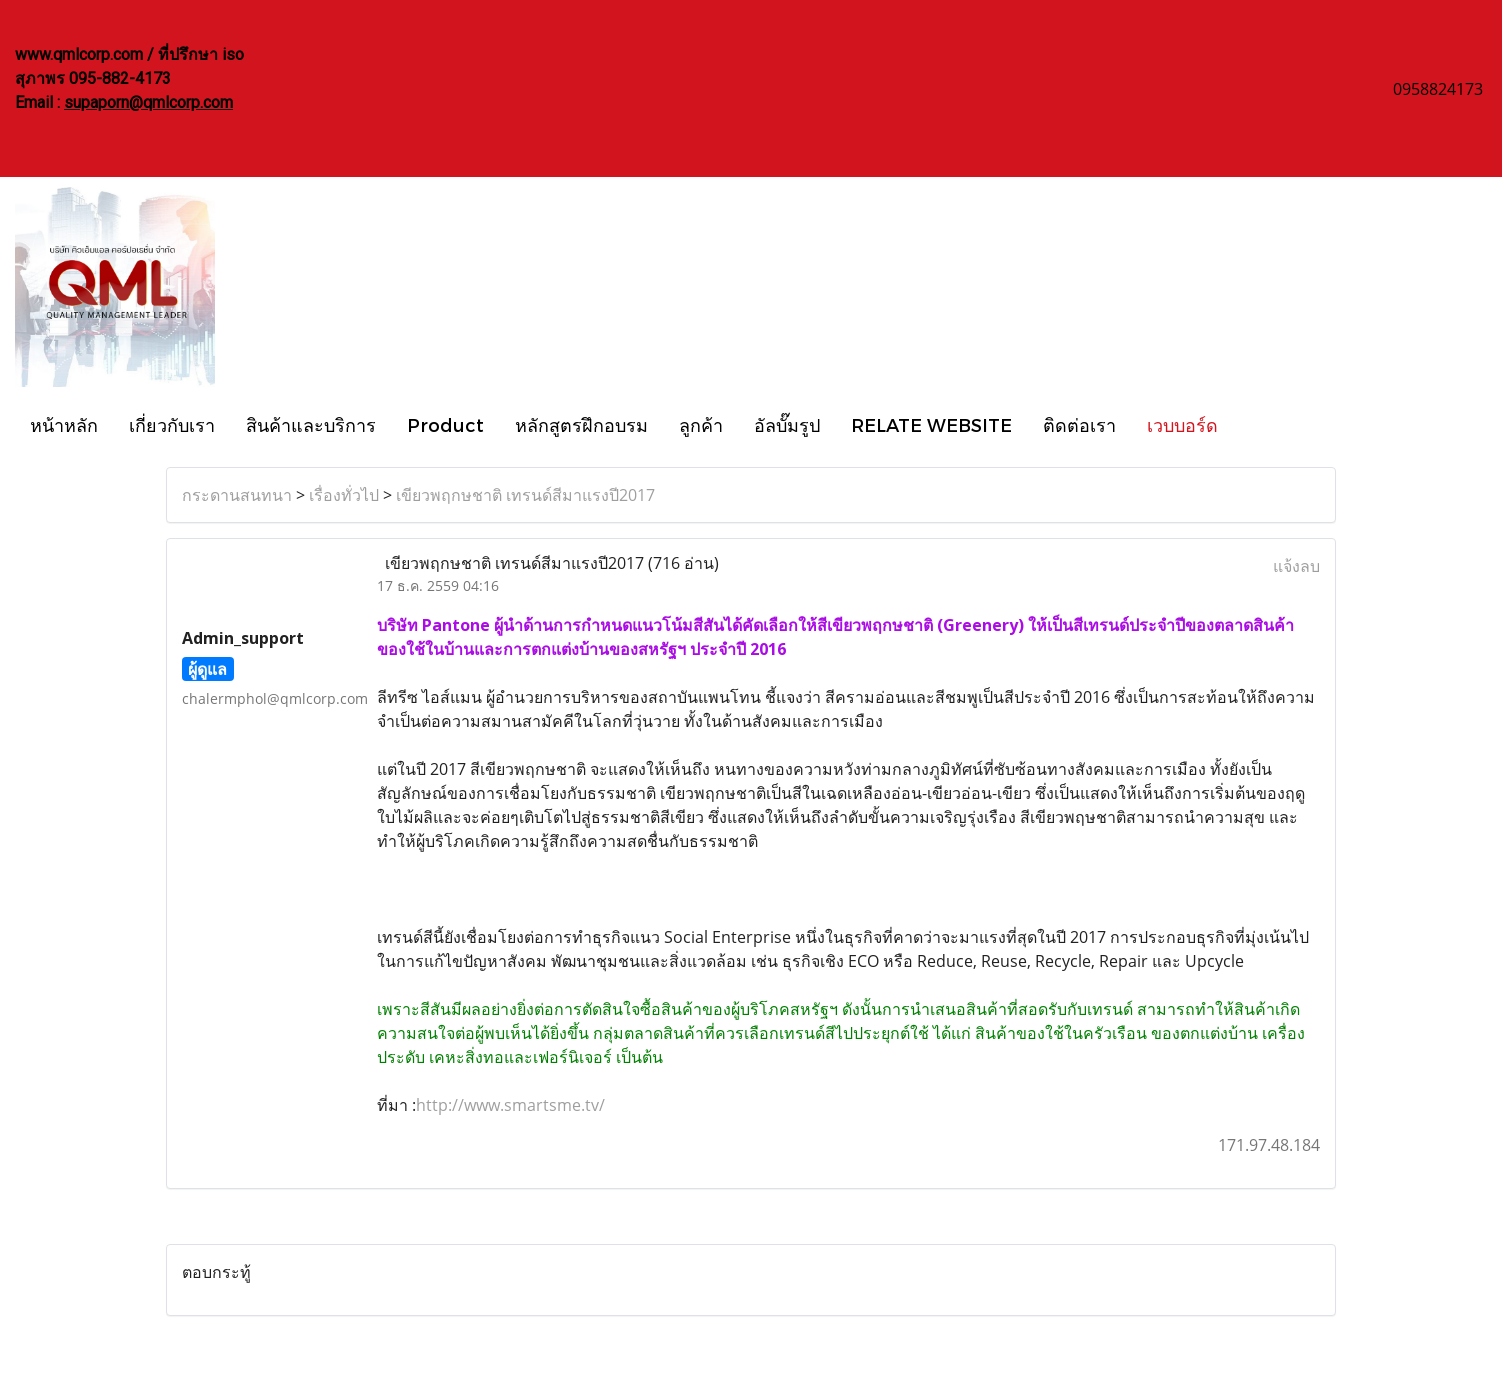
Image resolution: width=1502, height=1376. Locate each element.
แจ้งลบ (1296, 566)
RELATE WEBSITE (931, 424)
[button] (1251, 424)
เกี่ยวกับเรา (172, 424)
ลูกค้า (701, 424)
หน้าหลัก (64, 424)
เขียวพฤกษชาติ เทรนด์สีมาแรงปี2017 (525, 495)
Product (445, 424)
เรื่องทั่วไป (344, 495)
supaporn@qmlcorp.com (148, 102)
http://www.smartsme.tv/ (510, 1105)
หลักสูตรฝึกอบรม (581, 424)
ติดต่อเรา (1079, 424)
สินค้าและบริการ (311, 424)
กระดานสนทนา (237, 495)
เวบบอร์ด (1182, 424)
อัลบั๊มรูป (787, 424)
